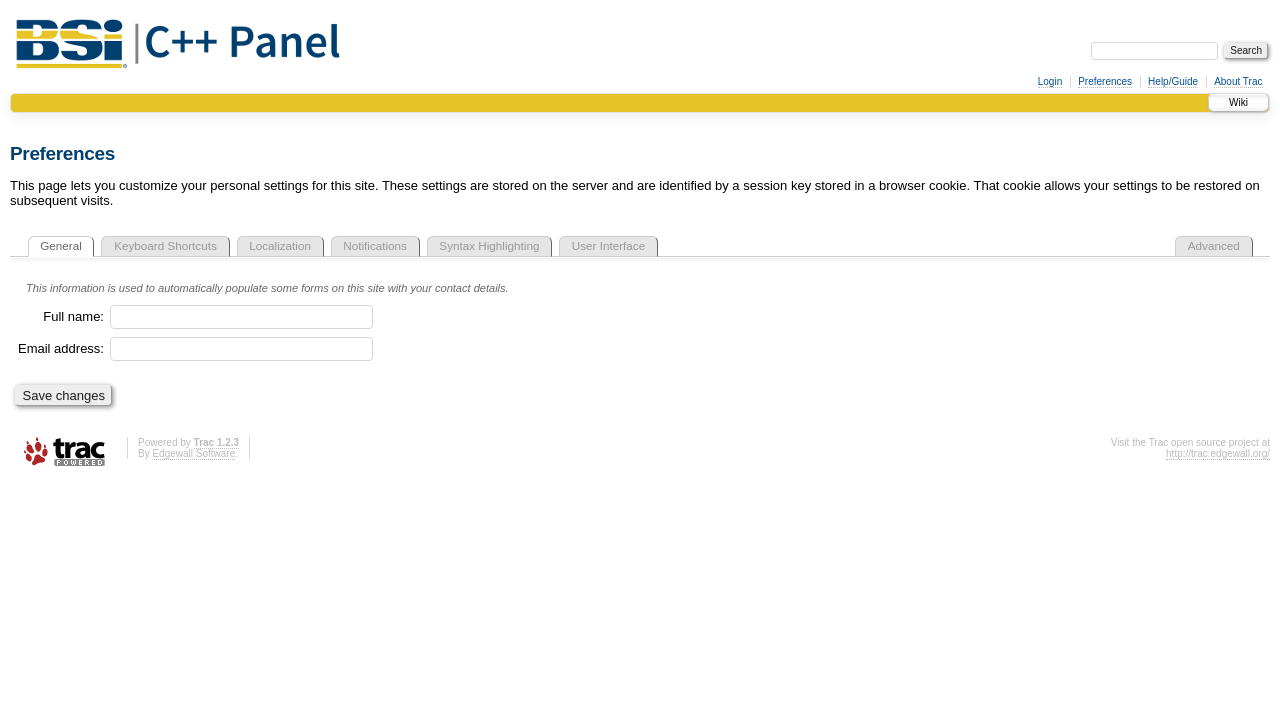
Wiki (1238, 102)
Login (1050, 81)
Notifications (375, 245)
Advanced (1214, 245)
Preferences (1105, 81)
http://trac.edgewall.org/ (1218, 453)
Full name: (73, 316)
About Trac (1238, 81)
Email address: (61, 348)
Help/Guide (1173, 81)
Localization (280, 245)
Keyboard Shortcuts (165, 245)
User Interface (608, 245)
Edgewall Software (193, 453)
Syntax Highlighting (489, 245)
